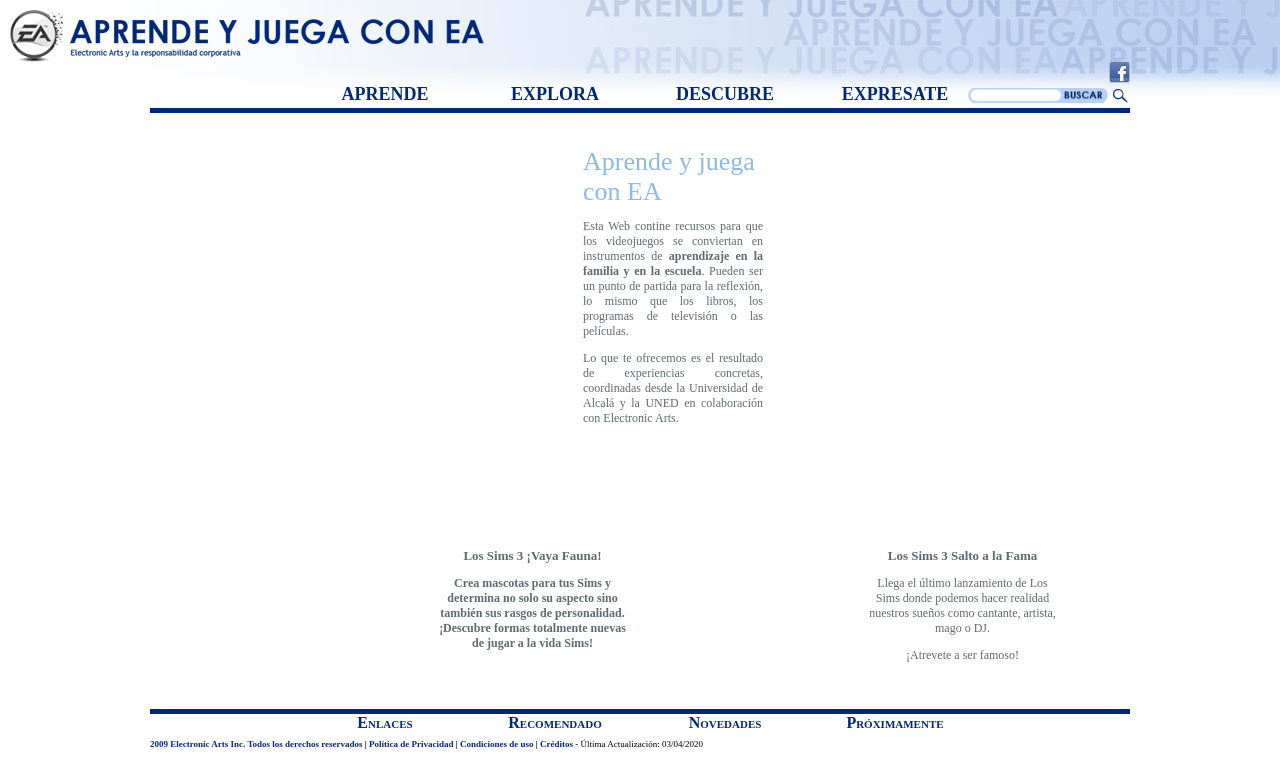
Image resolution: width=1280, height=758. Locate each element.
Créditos (556, 744)
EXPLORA (555, 94)
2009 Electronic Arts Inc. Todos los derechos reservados (256, 744)
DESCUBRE (725, 94)
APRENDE (384, 94)
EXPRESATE (895, 94)
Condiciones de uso (497, 744)
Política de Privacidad (411, 744)
